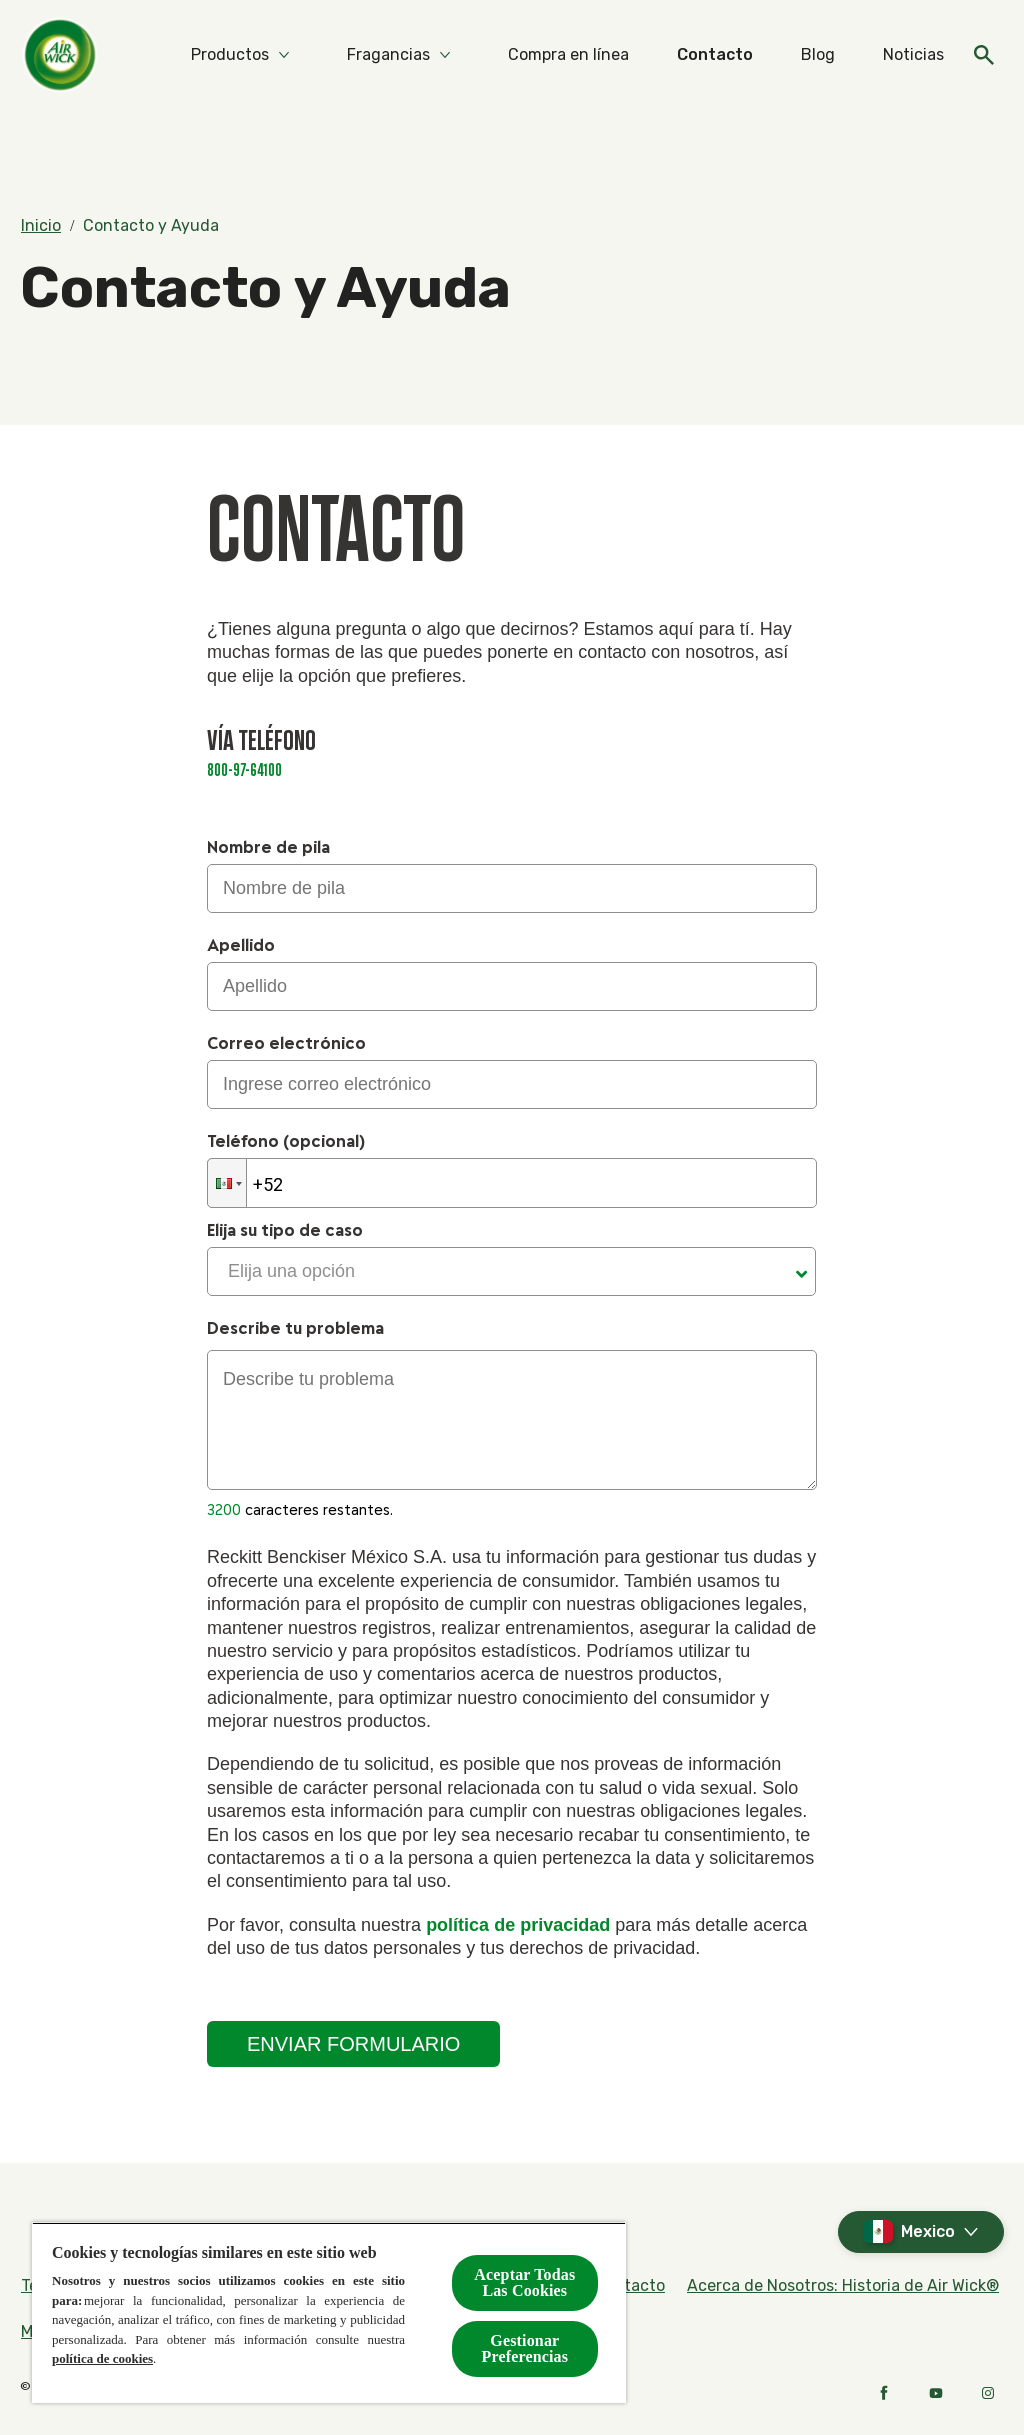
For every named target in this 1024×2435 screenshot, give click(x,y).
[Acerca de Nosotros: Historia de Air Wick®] (843, 2286)
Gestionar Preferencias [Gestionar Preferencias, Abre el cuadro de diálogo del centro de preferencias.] (525, 2348)
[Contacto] (715, 55)
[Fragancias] (388, 55)
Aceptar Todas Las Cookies (524, 2282)
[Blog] (818, 55)
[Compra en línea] (568, 55)
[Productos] (230, 55)
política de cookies (102, 2358)
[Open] (984, 55)
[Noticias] (913, 55)
